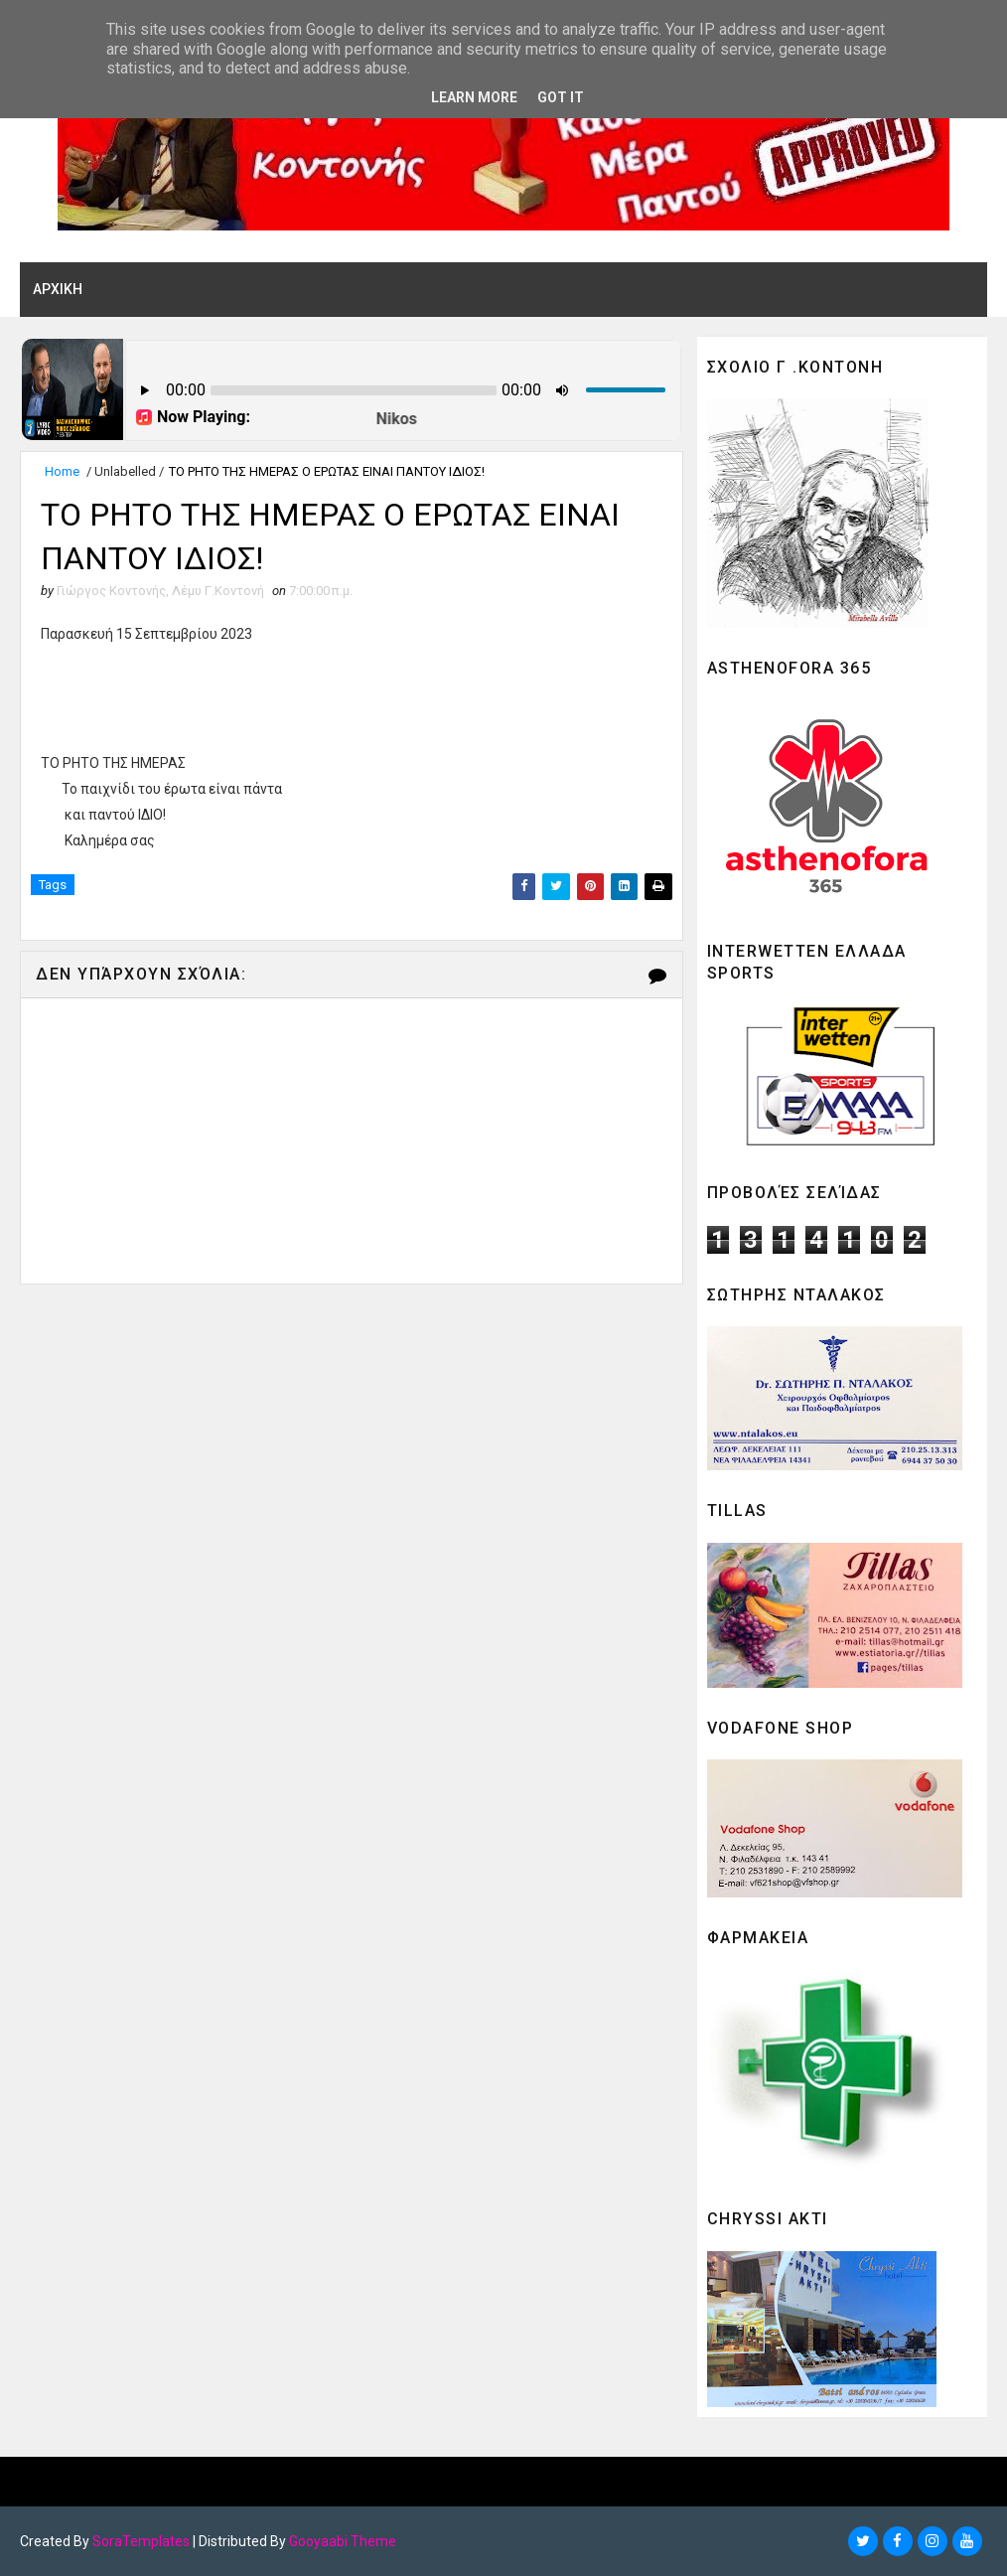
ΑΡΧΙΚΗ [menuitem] (57, 289)
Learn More (474, 97)
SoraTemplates (141, 2541)
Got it (560, 97)
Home (62, 471)
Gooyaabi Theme (342, 2541)
